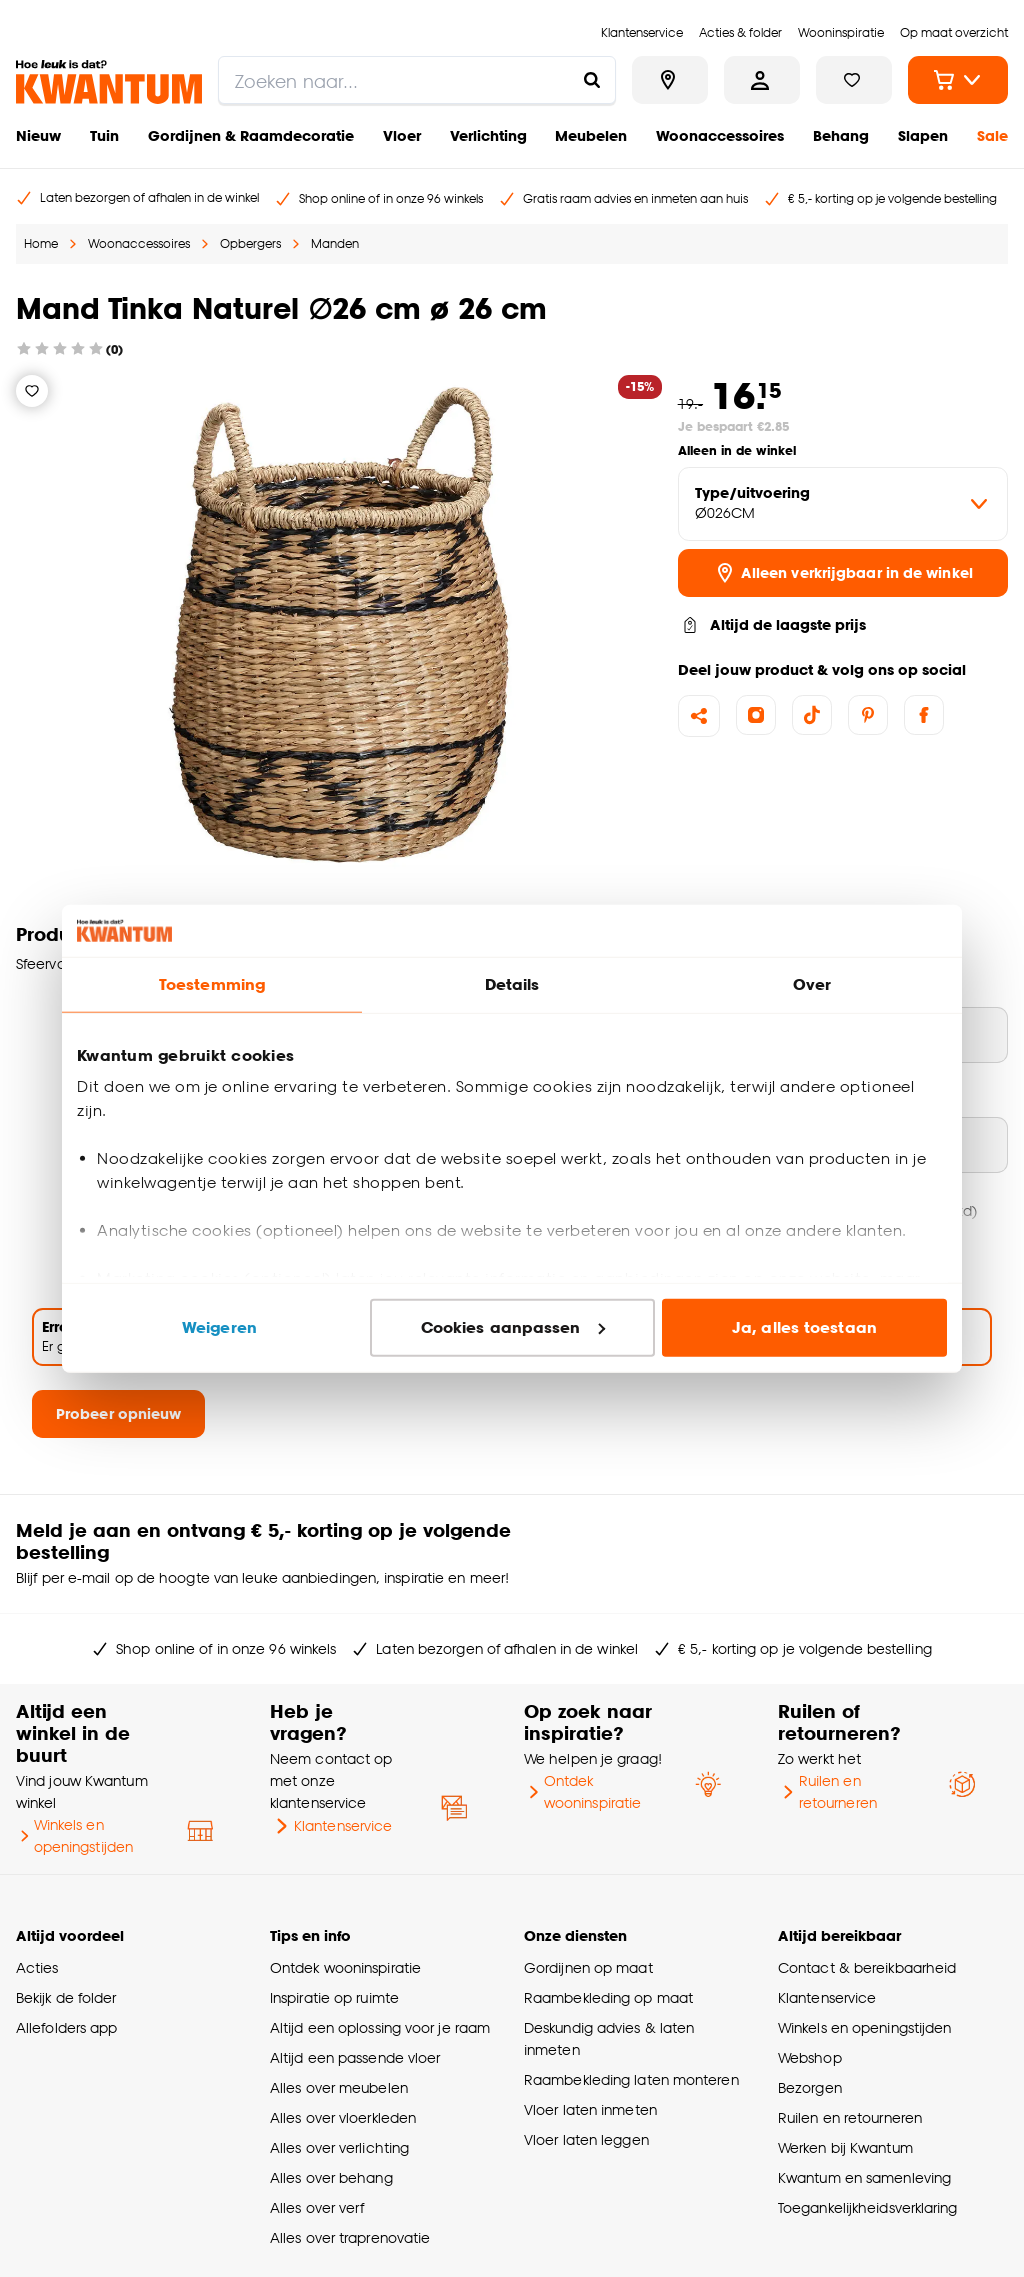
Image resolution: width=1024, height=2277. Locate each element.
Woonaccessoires (720, 135)
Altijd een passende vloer (355, 2057)
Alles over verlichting (339, 2147)
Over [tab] (812, 984)
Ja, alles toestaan (804, 1327)
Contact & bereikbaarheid (867, 1967)
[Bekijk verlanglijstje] (854, 80)
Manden (335, 243)
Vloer (402, 135)
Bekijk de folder (66, 1997)
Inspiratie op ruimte (334, 1997)
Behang (841, 135)
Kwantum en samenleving (864, 2177)
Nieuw (38, 135)
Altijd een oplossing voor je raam (380, 2027)
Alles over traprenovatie (350, 2237)
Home (41, 243)
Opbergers (250, 243)
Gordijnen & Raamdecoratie (251, 135)
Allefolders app (66, 2027)
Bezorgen (810, 2087)
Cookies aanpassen (513, 1327)
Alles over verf (317, 2207)
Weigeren (219, 1327)
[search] (417, 80)
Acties (37, 1967)
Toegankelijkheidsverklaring (868, 2207)
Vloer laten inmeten (590, 2109)
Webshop (810, 2057)
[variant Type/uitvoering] (843, 504)
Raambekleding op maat (608, 1997)
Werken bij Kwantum (845, 2147)
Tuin (104, 135)
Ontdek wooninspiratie (582, 1791)
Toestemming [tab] (212, 984)
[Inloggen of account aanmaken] (762, 80)
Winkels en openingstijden (74, 1835)
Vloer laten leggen (586, 2139)
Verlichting (488, 135)
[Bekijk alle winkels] (670, 80)
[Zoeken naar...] (592, 80)
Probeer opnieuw (118, 1413)
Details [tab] (512, 984)
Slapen (923, 135)
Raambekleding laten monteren (631, 2079)
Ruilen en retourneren (827, 1791)
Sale (992, 135)
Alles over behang (331, 2177)
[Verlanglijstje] (32, 391)
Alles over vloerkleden (343, 2117)
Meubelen (591, 135)
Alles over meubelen (339, 2087)
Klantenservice (331, 1826)
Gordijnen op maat (588, 1967)
